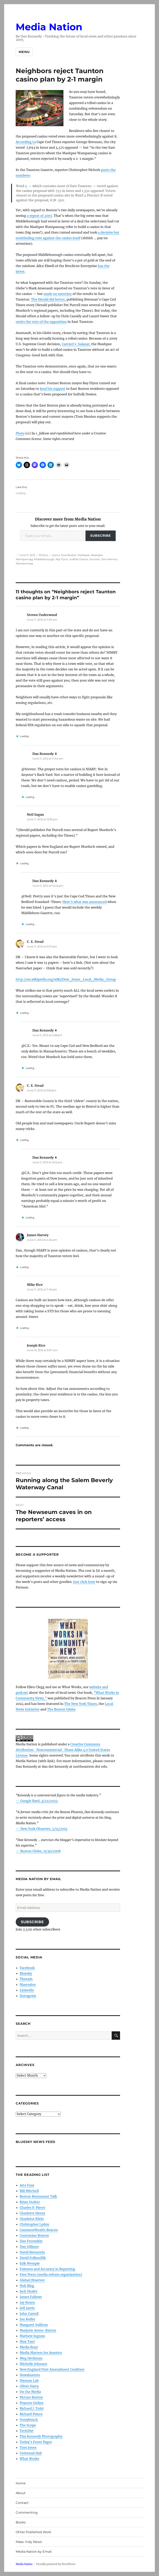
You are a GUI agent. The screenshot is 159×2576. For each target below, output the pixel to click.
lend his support (52, 389)
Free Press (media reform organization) (51, 2274)
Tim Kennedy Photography (41, 2436)
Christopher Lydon (34, 2224)
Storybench (29, 2420)
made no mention (58, 294)
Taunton (94, 559)
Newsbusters (30, 2375)
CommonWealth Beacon (39, 2230)
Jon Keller (27, 2319)
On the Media (30, 2392)
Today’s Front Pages (36, 2442)
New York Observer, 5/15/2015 (44, 1829)
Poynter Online (32, 2403)
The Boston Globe (61, 1709)
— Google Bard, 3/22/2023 (37, 1801)
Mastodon (28, 1985)
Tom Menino (109, 559)
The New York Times (80, 1704)
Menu (24, 52)
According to (26, 142)
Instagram (28, 1996)
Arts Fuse (27, 2185)
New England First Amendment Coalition (52, 2369)
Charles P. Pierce (32, 2208)
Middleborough (44, 559)
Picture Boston (31, 2397)
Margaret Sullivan (34, 2325)
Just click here (84, 1582)
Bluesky (26, 1973)
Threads (26, 1979)
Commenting (27, 2512)
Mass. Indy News (29, 2542)
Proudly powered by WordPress (56, 2564)
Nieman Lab (29, 2380)
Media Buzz (29, 2347)
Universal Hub (31, 2453)
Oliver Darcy (29, 2386)
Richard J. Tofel (32, 2408)
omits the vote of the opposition (41, 322)
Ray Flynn (62, 559)
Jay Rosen (27, 2302)
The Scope (28, 2425)
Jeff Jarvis (27, 2308)
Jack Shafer (28, 2291)
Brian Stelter (30, 2202)
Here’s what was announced (84, 902)
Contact (22, 2503)
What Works (29, 2459)
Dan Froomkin (31, 2241)
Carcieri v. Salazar (75, 344)
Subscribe (100, 535)
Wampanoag (24, 563)
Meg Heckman (31, 2358)
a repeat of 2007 (39, 216)
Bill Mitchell (29, 2191)
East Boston (69, 555)
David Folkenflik (33, 2258)
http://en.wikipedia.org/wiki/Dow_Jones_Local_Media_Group (66, 979)
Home (21, 2483)
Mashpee (84, 555)
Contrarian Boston (34, 2235)
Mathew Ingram (32, 2336)
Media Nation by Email (33, 2551)
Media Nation (49, 27)
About (21, 2493)
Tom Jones (28, 2447)
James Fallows (31, 2297)
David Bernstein (32, 2252)
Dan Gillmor (29, 2247)
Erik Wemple (30, 2263)
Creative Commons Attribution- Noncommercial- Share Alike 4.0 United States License (63, 1749)
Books (21, 2522)
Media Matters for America (41, 2353)
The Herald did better (48, 299)
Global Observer (32, 2280)
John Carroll (29, 2314)
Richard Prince (31, 2414)
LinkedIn (27, 1990)
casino (56, 555)
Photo (20, 433)
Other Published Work (33, 2532)
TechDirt (27, 2431)
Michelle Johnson (33, 2364)
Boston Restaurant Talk (38, 2196)
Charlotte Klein (32, 2219)
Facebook (27, 1968)
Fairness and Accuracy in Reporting (47, 2269)
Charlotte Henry (32, 2213)
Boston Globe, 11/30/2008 (40, 1851)
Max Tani (27, 2341)
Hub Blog (27, 2286)
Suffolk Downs (79, 559)
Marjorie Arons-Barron (38, 2330)
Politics (43, 555)
